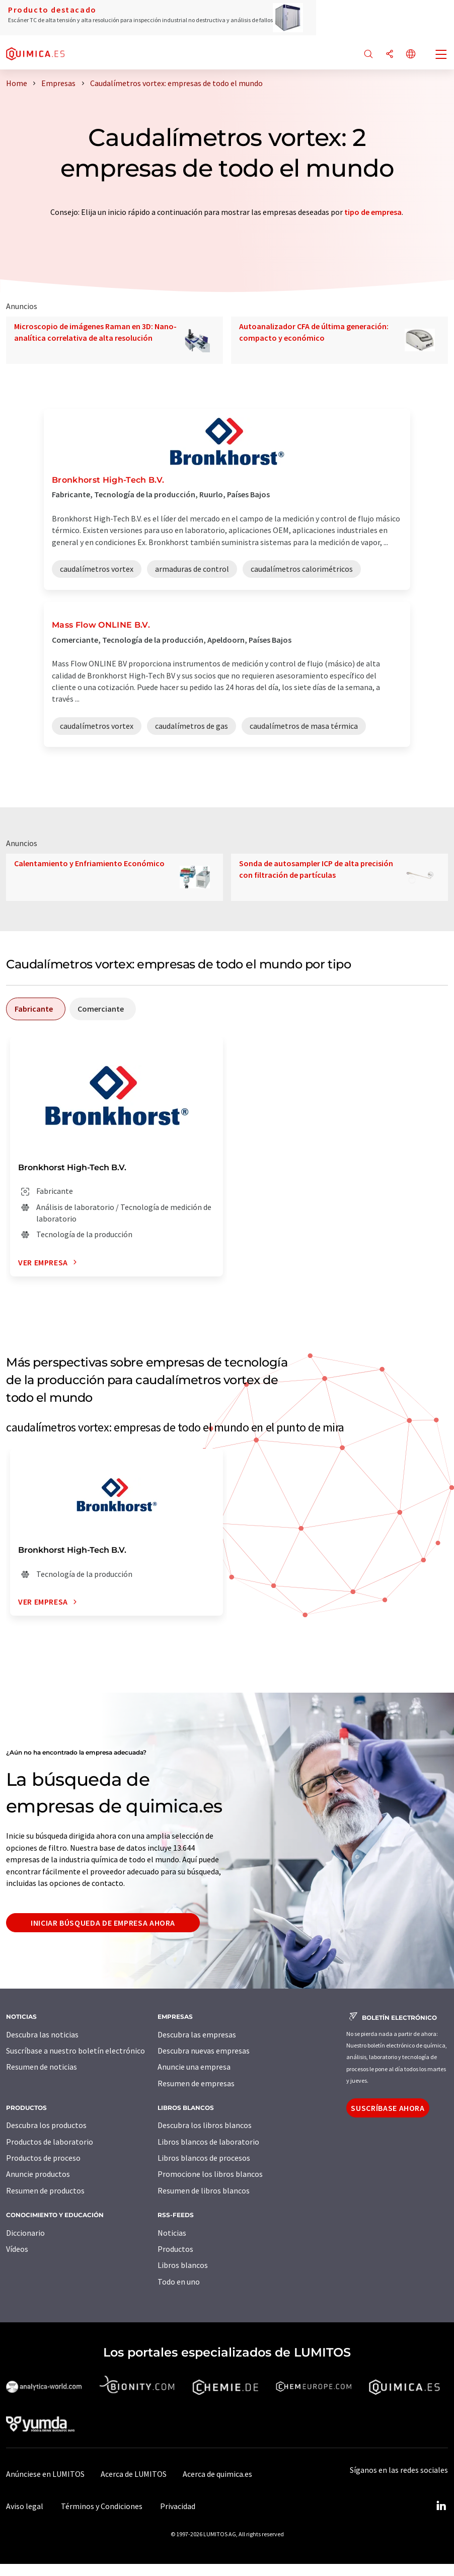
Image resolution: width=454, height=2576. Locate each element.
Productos (175, 2249)
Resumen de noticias (41, 2067)
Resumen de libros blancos (204, 2190)
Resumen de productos (45, 2190)
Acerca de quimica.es (217, 2474)
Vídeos (17, 2249)
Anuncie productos (38, 2174)
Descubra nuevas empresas (204, 2050)
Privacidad (177, 2506)
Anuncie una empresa (194, 2067)
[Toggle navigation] (441, 55)
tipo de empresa (373, 212)
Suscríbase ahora (387, 2108)
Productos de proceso (43, 2158)
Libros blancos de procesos (204, 2158)
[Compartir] (390, 54)
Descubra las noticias (42, 2034)
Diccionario (25, 2233)
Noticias (172, 2233)
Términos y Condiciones (101, 2506)
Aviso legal (24, 2506)
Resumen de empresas (196, 2083)
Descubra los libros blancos (205, 2125)
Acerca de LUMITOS (134, 2474)
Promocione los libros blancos (210, 2174)
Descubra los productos (46, 2125)
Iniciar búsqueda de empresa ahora (103, 1923)
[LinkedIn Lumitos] (441, 2506)
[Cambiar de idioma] (411, 54)
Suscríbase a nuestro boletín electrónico (75, 2050)
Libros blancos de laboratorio (208, 2142)
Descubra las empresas (197, 2034)
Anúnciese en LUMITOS (45, 2474)
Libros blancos (183, 2265)
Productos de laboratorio (49, 2142)
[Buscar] (368, 54)
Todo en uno (179, 2282)
